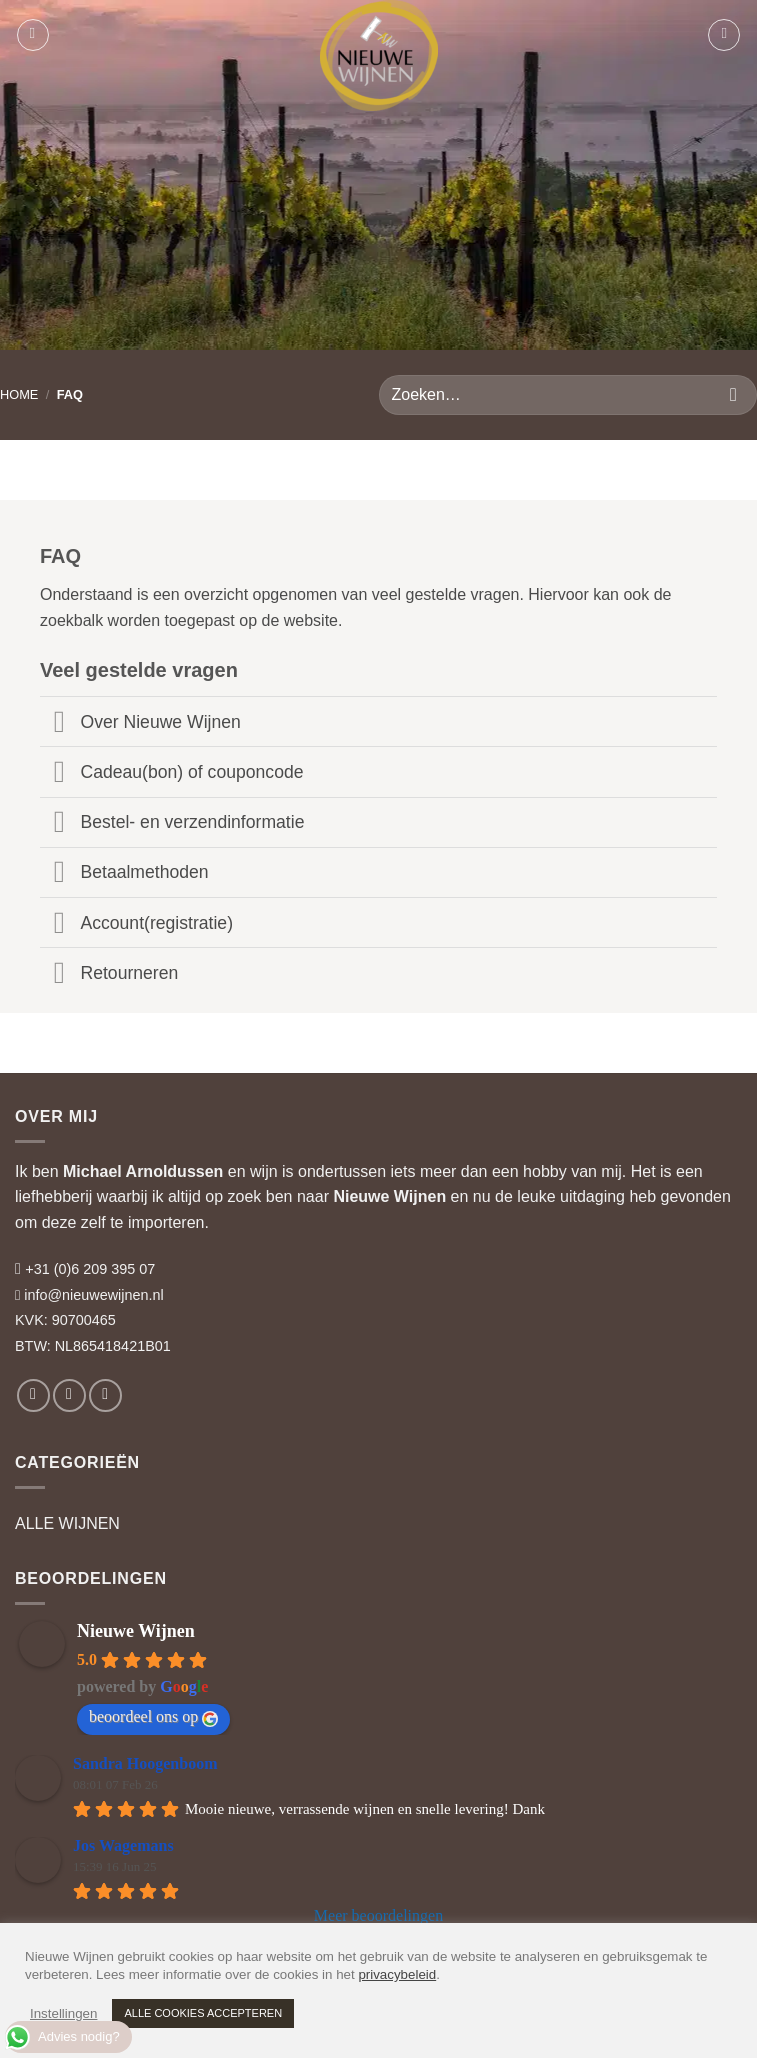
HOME (19, 394)
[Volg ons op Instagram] (69, 1395)
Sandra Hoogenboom (145, 1763)
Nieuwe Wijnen (389, 1196)
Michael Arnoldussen (143, 1171)
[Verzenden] (733, 394)
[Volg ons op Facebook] (33, 1395)
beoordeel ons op (153, 1717)
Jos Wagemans (123, 1845)
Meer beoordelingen (378, 1915)
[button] (33, 35)
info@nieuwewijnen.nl (93, 1295)
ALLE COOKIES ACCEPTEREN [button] (203, 2013)
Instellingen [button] (63, 2013)
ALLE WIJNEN (67, 1523)
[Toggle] (59, 723)
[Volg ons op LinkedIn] (105, 1395)
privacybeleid (397, 1974)
